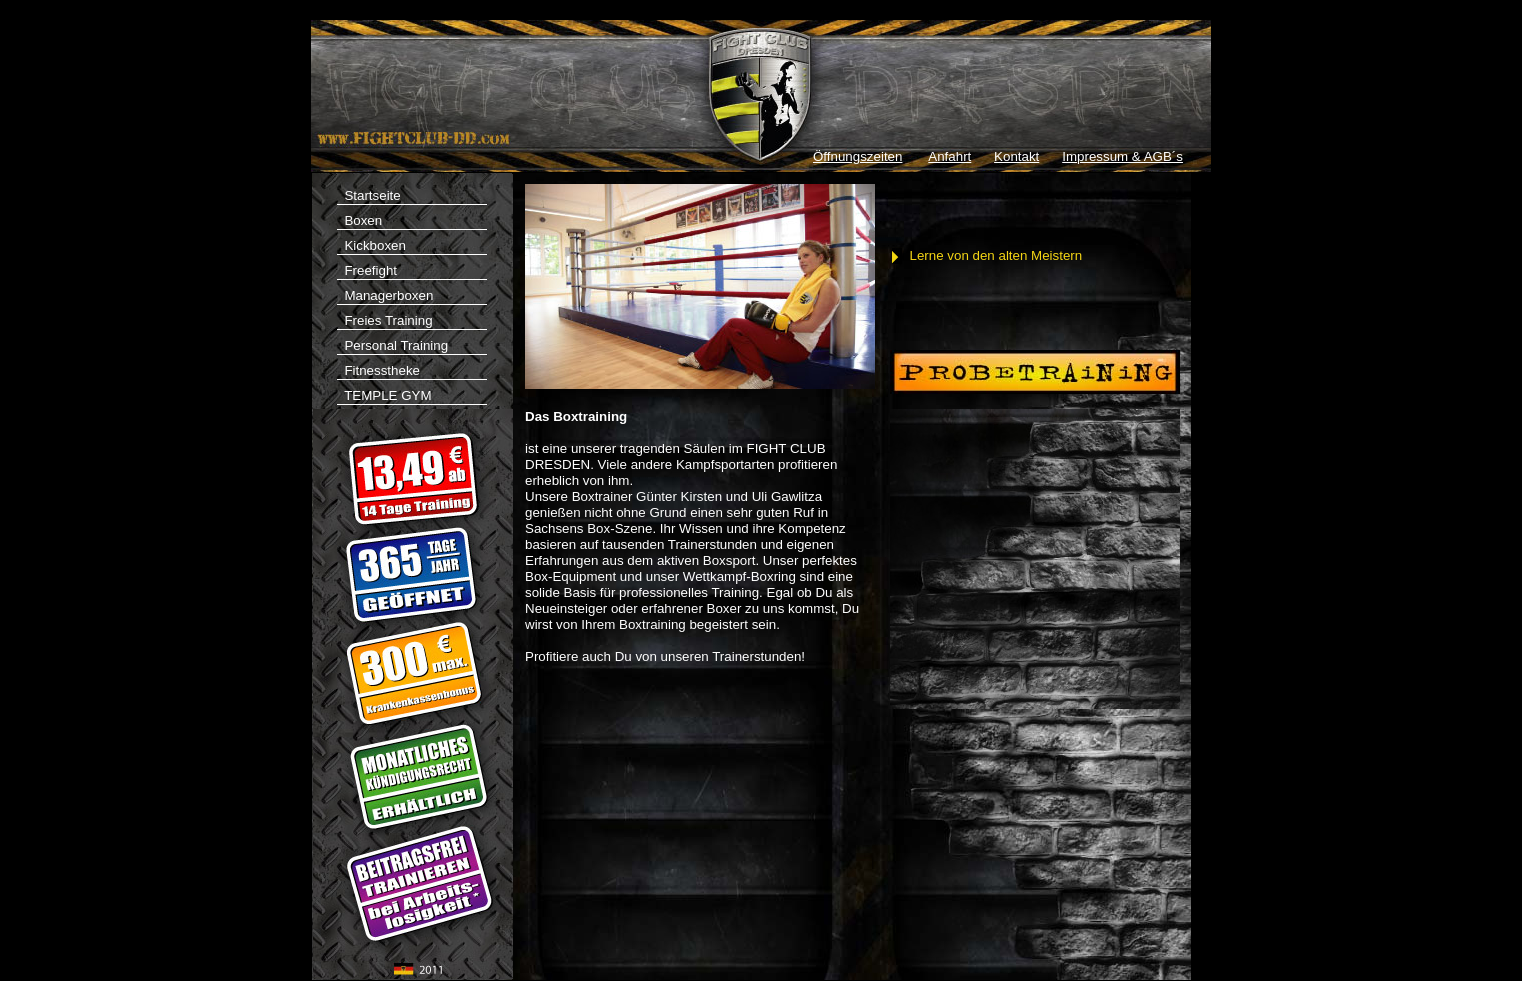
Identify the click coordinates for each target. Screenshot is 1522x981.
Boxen (359, 220)
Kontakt (1016, 156)
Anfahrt (949, 156)
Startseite (412, 196)
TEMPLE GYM (412, 396)
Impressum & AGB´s (1122, 156)
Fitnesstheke (378, 370)
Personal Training (392, 345)
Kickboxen (371, 245)
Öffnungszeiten (857, 156)
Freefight (367, 270)
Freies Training (385, 320)
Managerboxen (385, 295)
